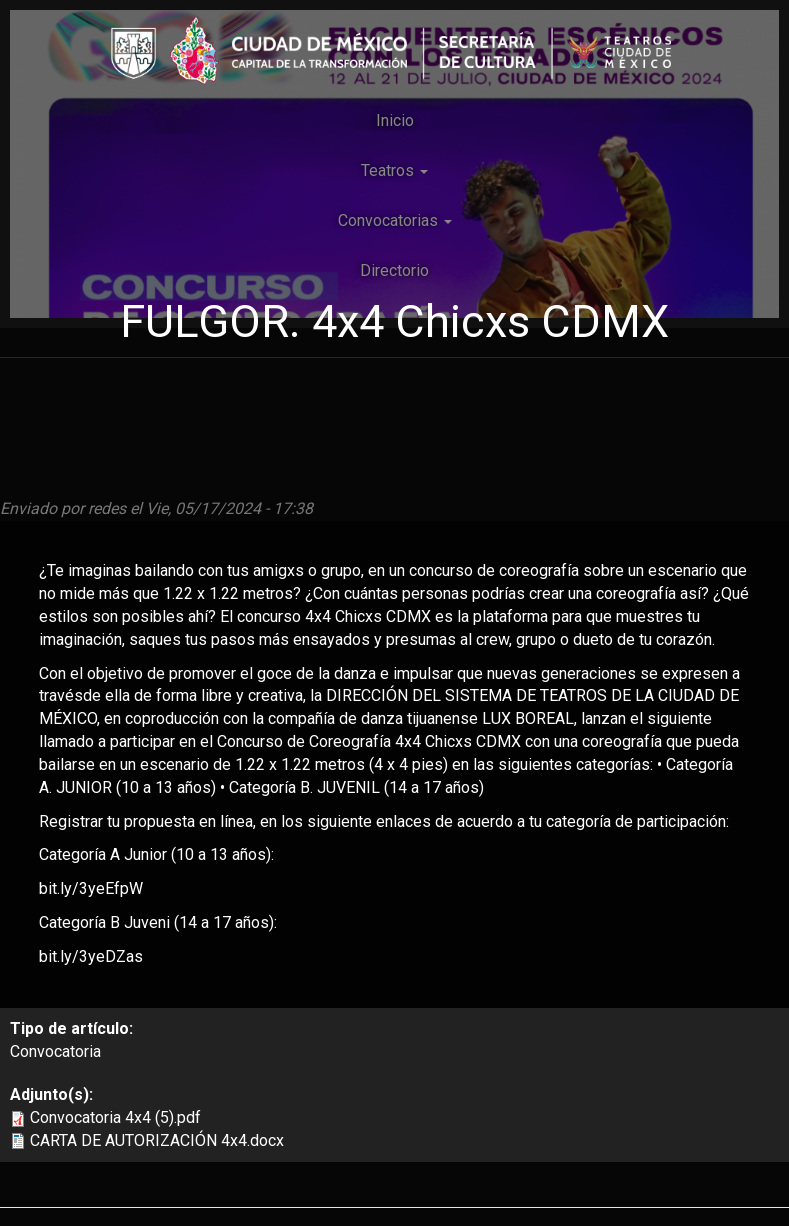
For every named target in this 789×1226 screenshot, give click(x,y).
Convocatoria (55, 1051)
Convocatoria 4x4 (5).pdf (115, 1117)
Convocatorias (395, 220)
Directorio (394, 270)
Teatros (394, 170)
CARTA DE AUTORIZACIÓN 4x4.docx (157, 1140)
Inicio (395, 120)
